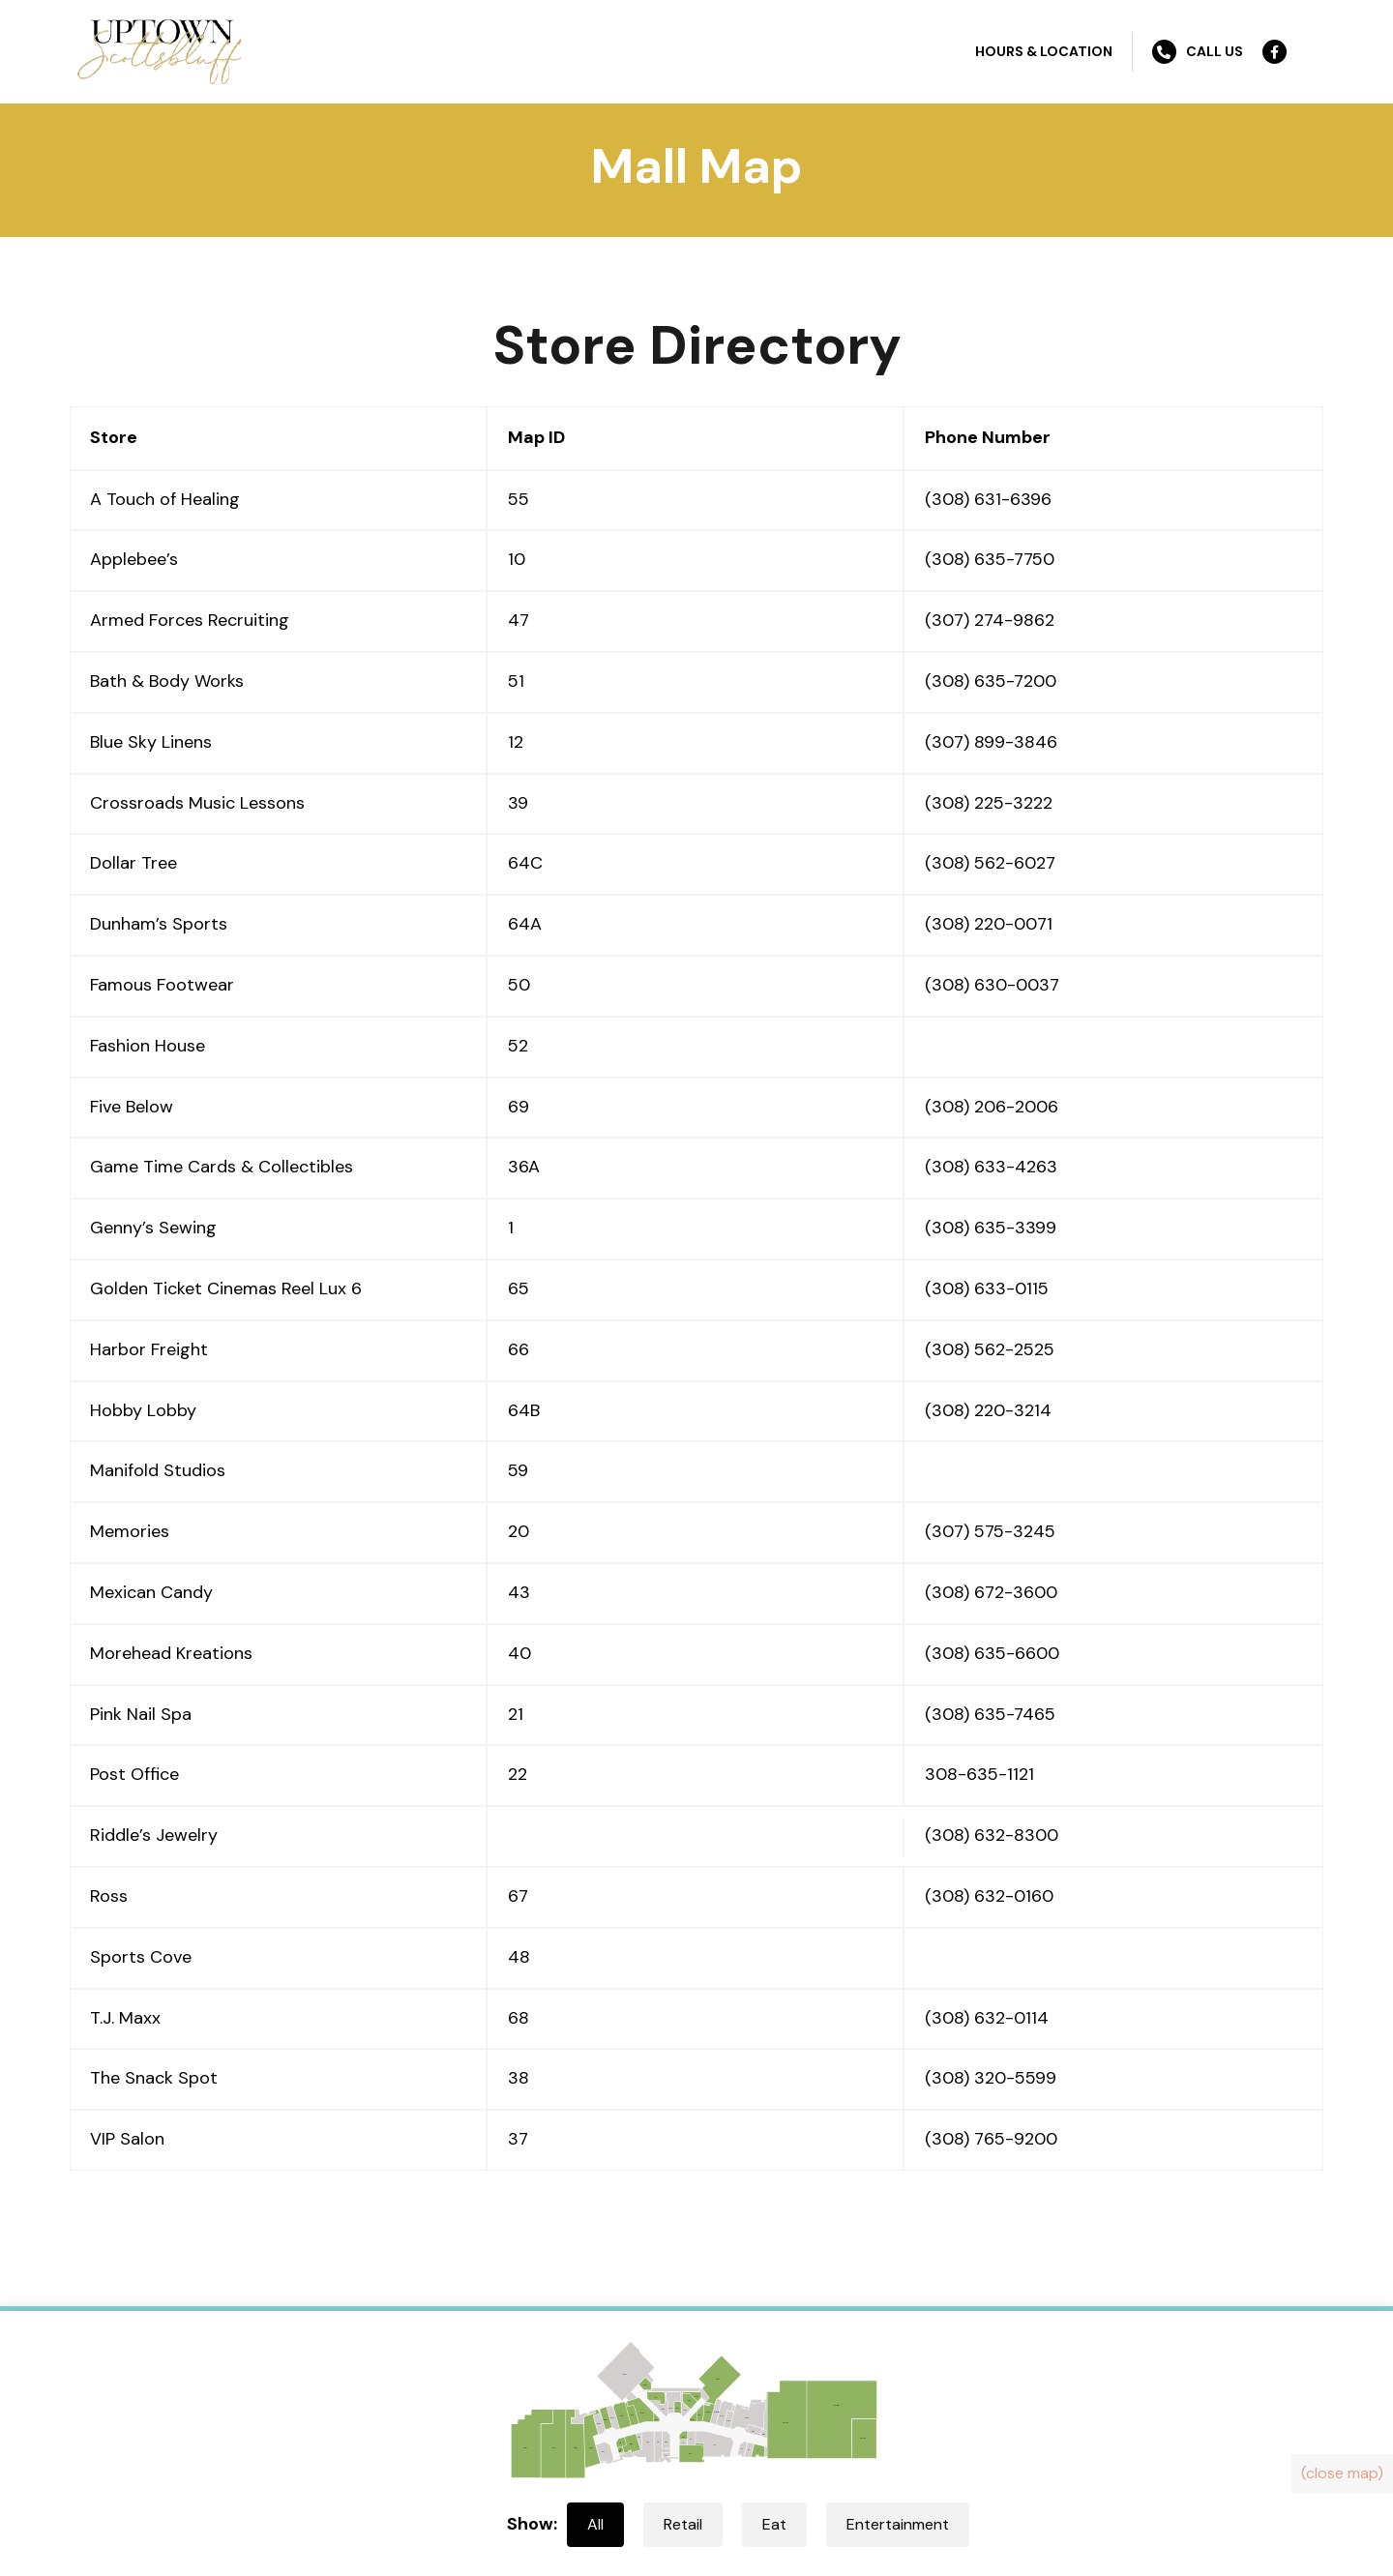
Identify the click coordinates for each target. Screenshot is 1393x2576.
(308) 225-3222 (988, 802)
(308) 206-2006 (991, 1106)
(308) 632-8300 (991, 1835)
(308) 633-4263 (991, 1166)
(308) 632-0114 (987, 2017)
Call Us (1197, 52)
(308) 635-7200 (990, 681)
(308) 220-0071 (988, 923)
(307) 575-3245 (990, 1531)
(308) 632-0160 (989, 1896)
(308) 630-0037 (992, 984)
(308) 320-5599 (990, 2077)
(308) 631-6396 (988, 499)
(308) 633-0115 (987, 1288)
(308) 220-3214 (988, 1410)
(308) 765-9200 (991, 2138)
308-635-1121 (979, 1774)
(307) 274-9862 (989, 620)
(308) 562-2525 (989, 1349)
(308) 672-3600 (991, 1592)
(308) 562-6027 (990, 862)
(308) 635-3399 (990, 1227)
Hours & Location (1043, 51)
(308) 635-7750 (989, 559)
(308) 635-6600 (992, 1653)
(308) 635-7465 (990, 1714)
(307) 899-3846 (991, 742)
